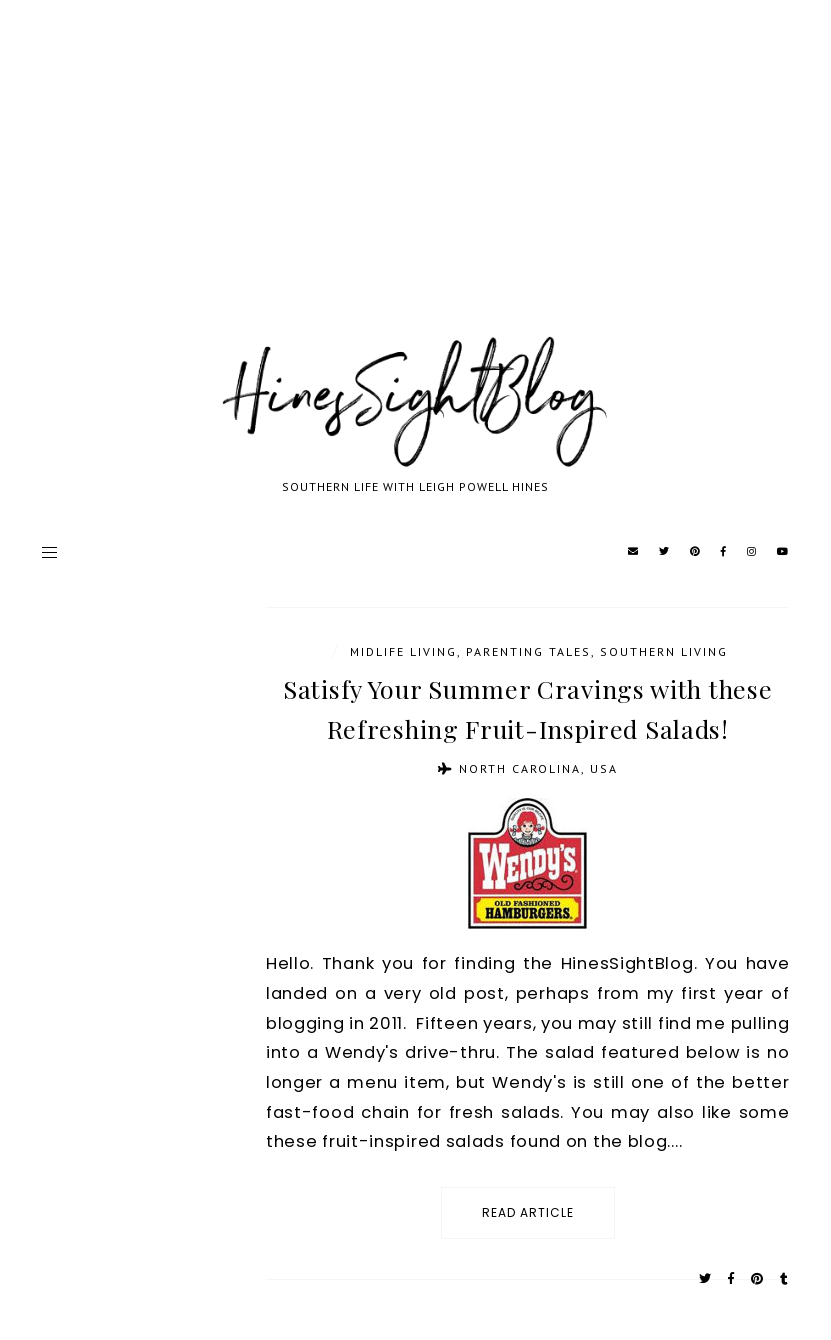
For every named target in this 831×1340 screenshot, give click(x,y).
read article (528, 1212)
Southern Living (664, 651)
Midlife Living (403, 651)
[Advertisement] (415, 190)
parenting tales (528, 651)
